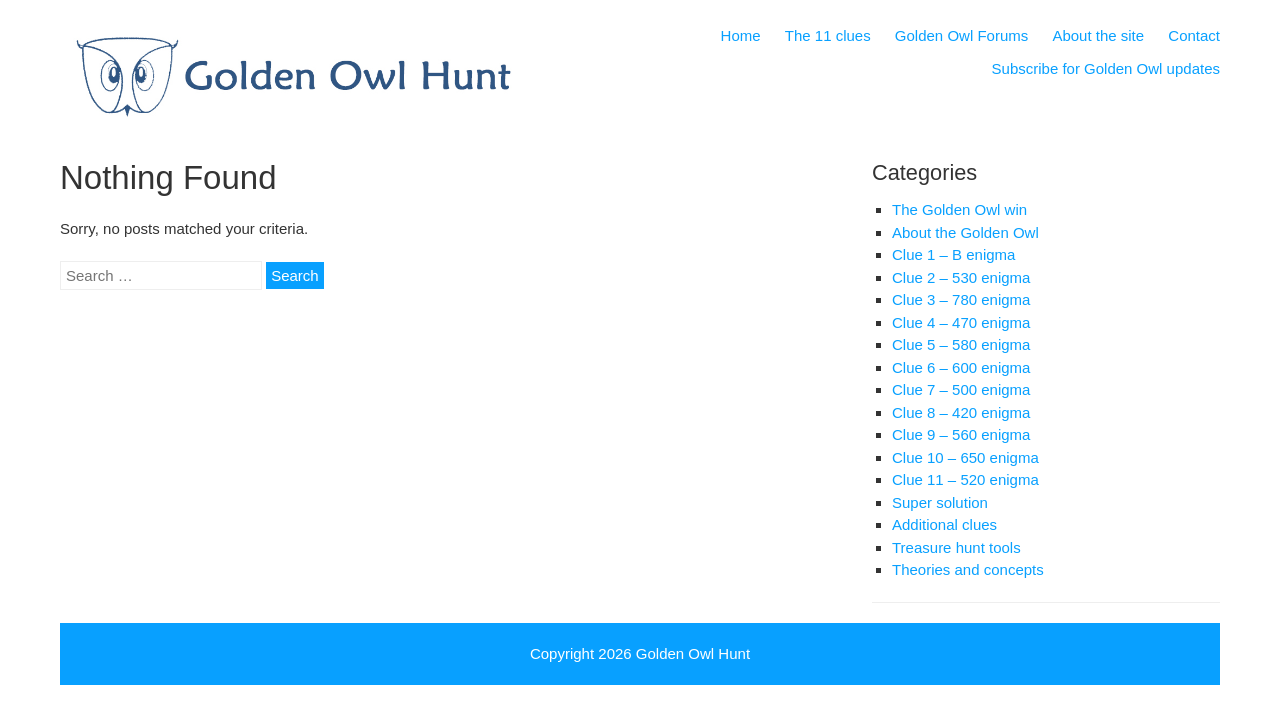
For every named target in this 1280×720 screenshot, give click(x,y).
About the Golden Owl (965, 232)
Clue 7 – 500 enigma (961, 389)
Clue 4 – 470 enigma (961, 322)
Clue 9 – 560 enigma (961, 434)
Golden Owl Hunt (693, 653)
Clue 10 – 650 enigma (965, 457)
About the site (1098, 35)
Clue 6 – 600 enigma (961, 367)
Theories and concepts (968, 569)
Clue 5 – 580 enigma (961, 344)
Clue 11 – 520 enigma (965, 479)
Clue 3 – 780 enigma (961, 299)
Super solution (940, 502)
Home (741, 35)
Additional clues (944, 524)
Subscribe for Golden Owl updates (1106, 68)
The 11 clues (828, 35)
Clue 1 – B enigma (953, 254)
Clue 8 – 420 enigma (961, 412)
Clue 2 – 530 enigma (961, 277)
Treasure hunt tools (956, 547)
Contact (1194, 35)
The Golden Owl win (959, 209)
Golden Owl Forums (961, 35)
